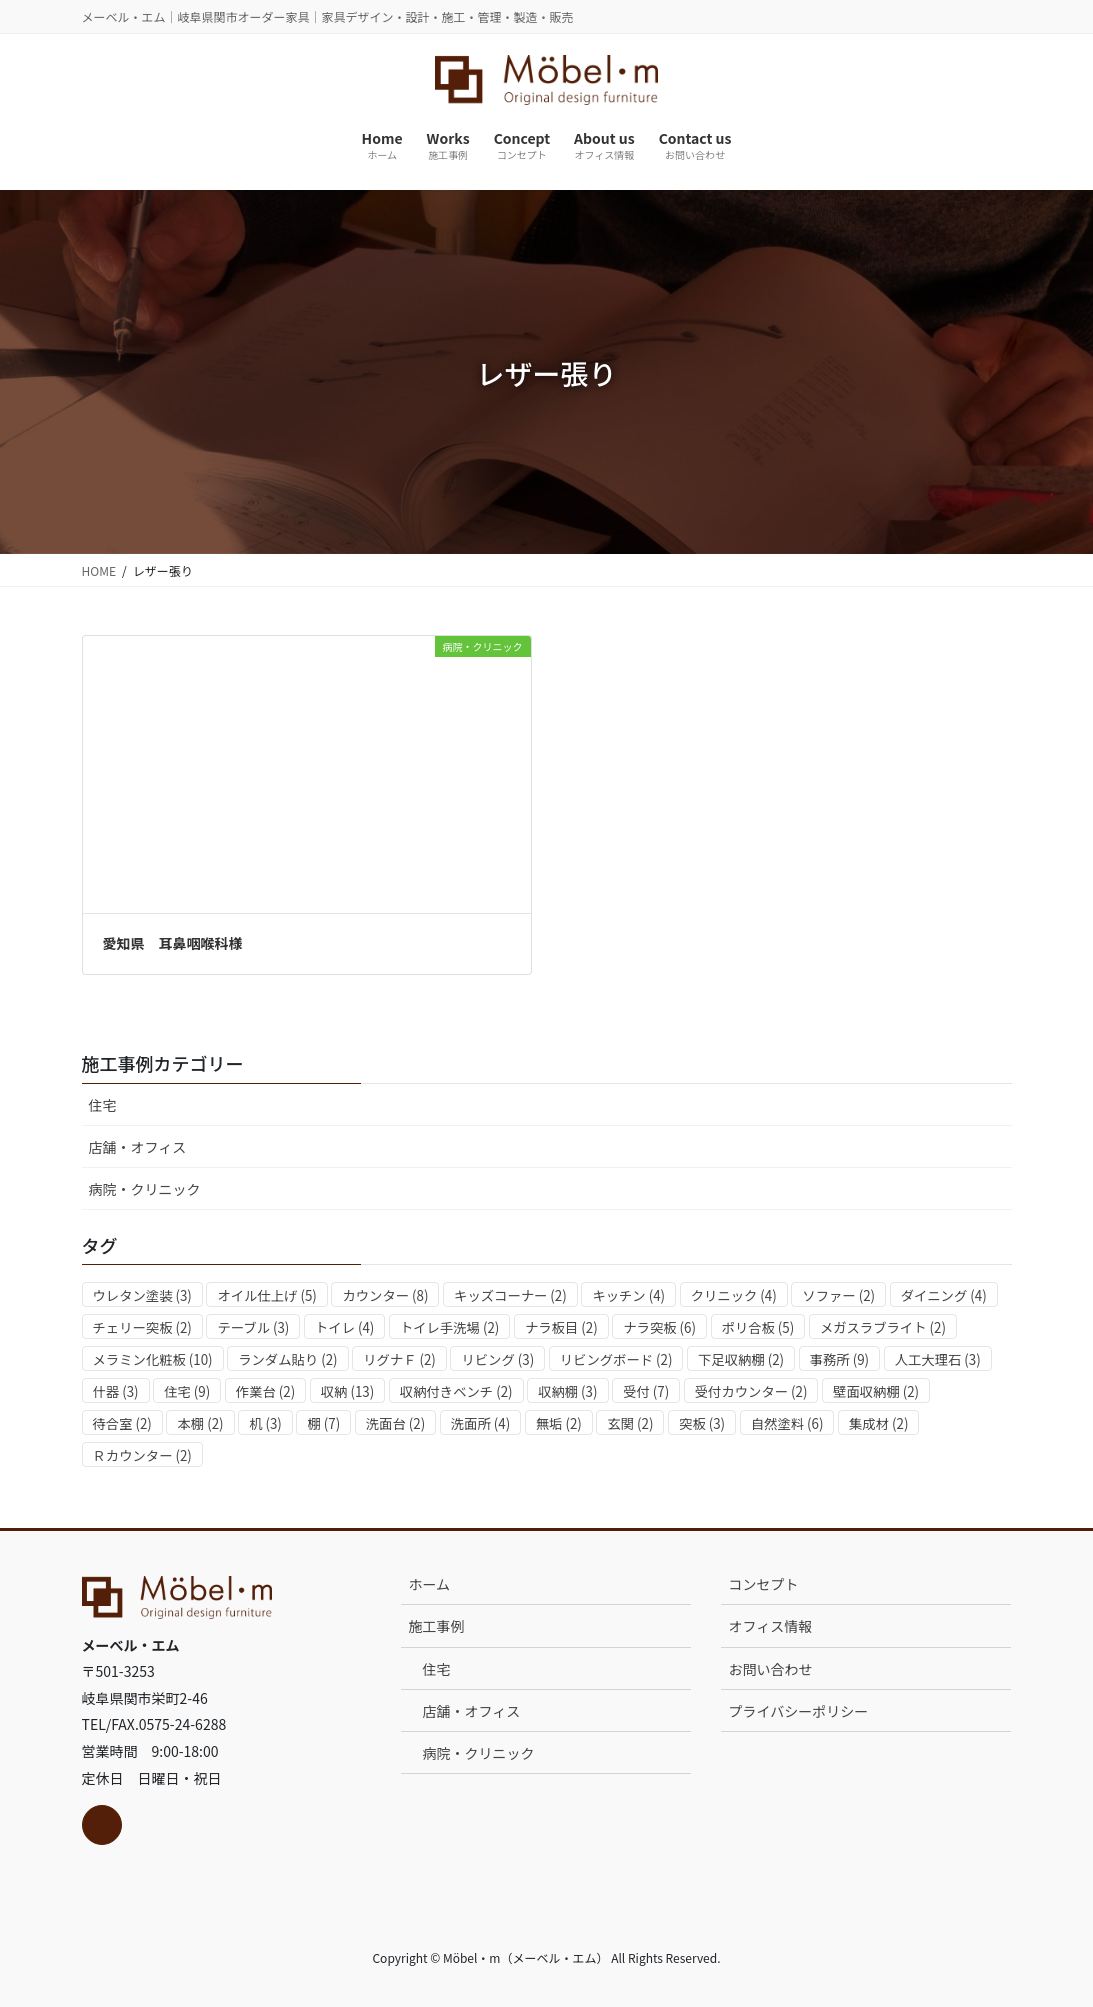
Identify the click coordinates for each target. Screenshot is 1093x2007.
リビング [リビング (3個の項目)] (497, 1359)
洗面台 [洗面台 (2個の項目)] (395, 1423)
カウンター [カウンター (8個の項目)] (385, 1295)
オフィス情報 (770, 1626)
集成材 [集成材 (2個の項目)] (878, 1423)
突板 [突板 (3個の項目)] (702, 1423)
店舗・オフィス (138, 1147)
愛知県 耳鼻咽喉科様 (173, 943)
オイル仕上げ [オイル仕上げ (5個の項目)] (266, 1295)
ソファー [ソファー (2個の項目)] (838, 1295)
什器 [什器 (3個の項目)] (116, 1391)
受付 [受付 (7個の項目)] (646, 1391)
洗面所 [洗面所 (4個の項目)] (480, 1423)
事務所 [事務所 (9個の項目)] (839, 1359)
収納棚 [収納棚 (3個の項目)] (567, 1391)
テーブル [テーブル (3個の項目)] (253, 1327)
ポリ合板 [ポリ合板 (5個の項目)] (758, 1327)
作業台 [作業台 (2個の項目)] (265, 1391)
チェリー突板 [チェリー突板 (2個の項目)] (142, 1327)
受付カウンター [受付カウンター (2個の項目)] (751, 1391)
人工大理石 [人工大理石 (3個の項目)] (938, 1359)
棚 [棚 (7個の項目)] (323, 1423)
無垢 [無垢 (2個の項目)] (559, 1423)
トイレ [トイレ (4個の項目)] (344, 1327)
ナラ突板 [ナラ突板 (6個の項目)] (659, 1327)
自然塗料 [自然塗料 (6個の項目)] (787, 1423)
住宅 (103, 1105)
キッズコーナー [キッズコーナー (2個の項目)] (510, 1295)
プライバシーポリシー (798, 1711)
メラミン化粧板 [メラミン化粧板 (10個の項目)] (153, 1359)
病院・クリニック (145, 1189)
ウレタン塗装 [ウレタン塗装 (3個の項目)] (142, 1295)
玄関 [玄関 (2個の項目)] (630, 1423)
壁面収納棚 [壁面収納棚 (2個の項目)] (876, 1391)
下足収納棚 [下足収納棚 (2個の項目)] (741, 1359)
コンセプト (763, 1584)
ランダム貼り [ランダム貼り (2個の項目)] (287, 1359)
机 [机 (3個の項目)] (265, 1423)
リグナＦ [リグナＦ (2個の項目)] (399, 1359)
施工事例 (436, 1626)
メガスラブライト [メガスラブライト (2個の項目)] (883, 1327)
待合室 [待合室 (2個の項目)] (122, 1423)
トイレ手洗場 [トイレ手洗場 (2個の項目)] (449, 1327)
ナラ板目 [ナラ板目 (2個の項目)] (561, 1327)
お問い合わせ (770, 1669)
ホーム (429, 1584)
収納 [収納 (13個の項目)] (347, 1391)
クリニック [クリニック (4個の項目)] (734, 1295)
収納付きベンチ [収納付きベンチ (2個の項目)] (456, 1391)
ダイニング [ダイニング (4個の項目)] (944, 1295)
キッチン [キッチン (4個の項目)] (628, 1295)
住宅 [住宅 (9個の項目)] (187, 1391)
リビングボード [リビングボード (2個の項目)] (616, 1359)
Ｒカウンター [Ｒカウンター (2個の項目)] (142, 1455)
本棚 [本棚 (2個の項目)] (200, 1423)
